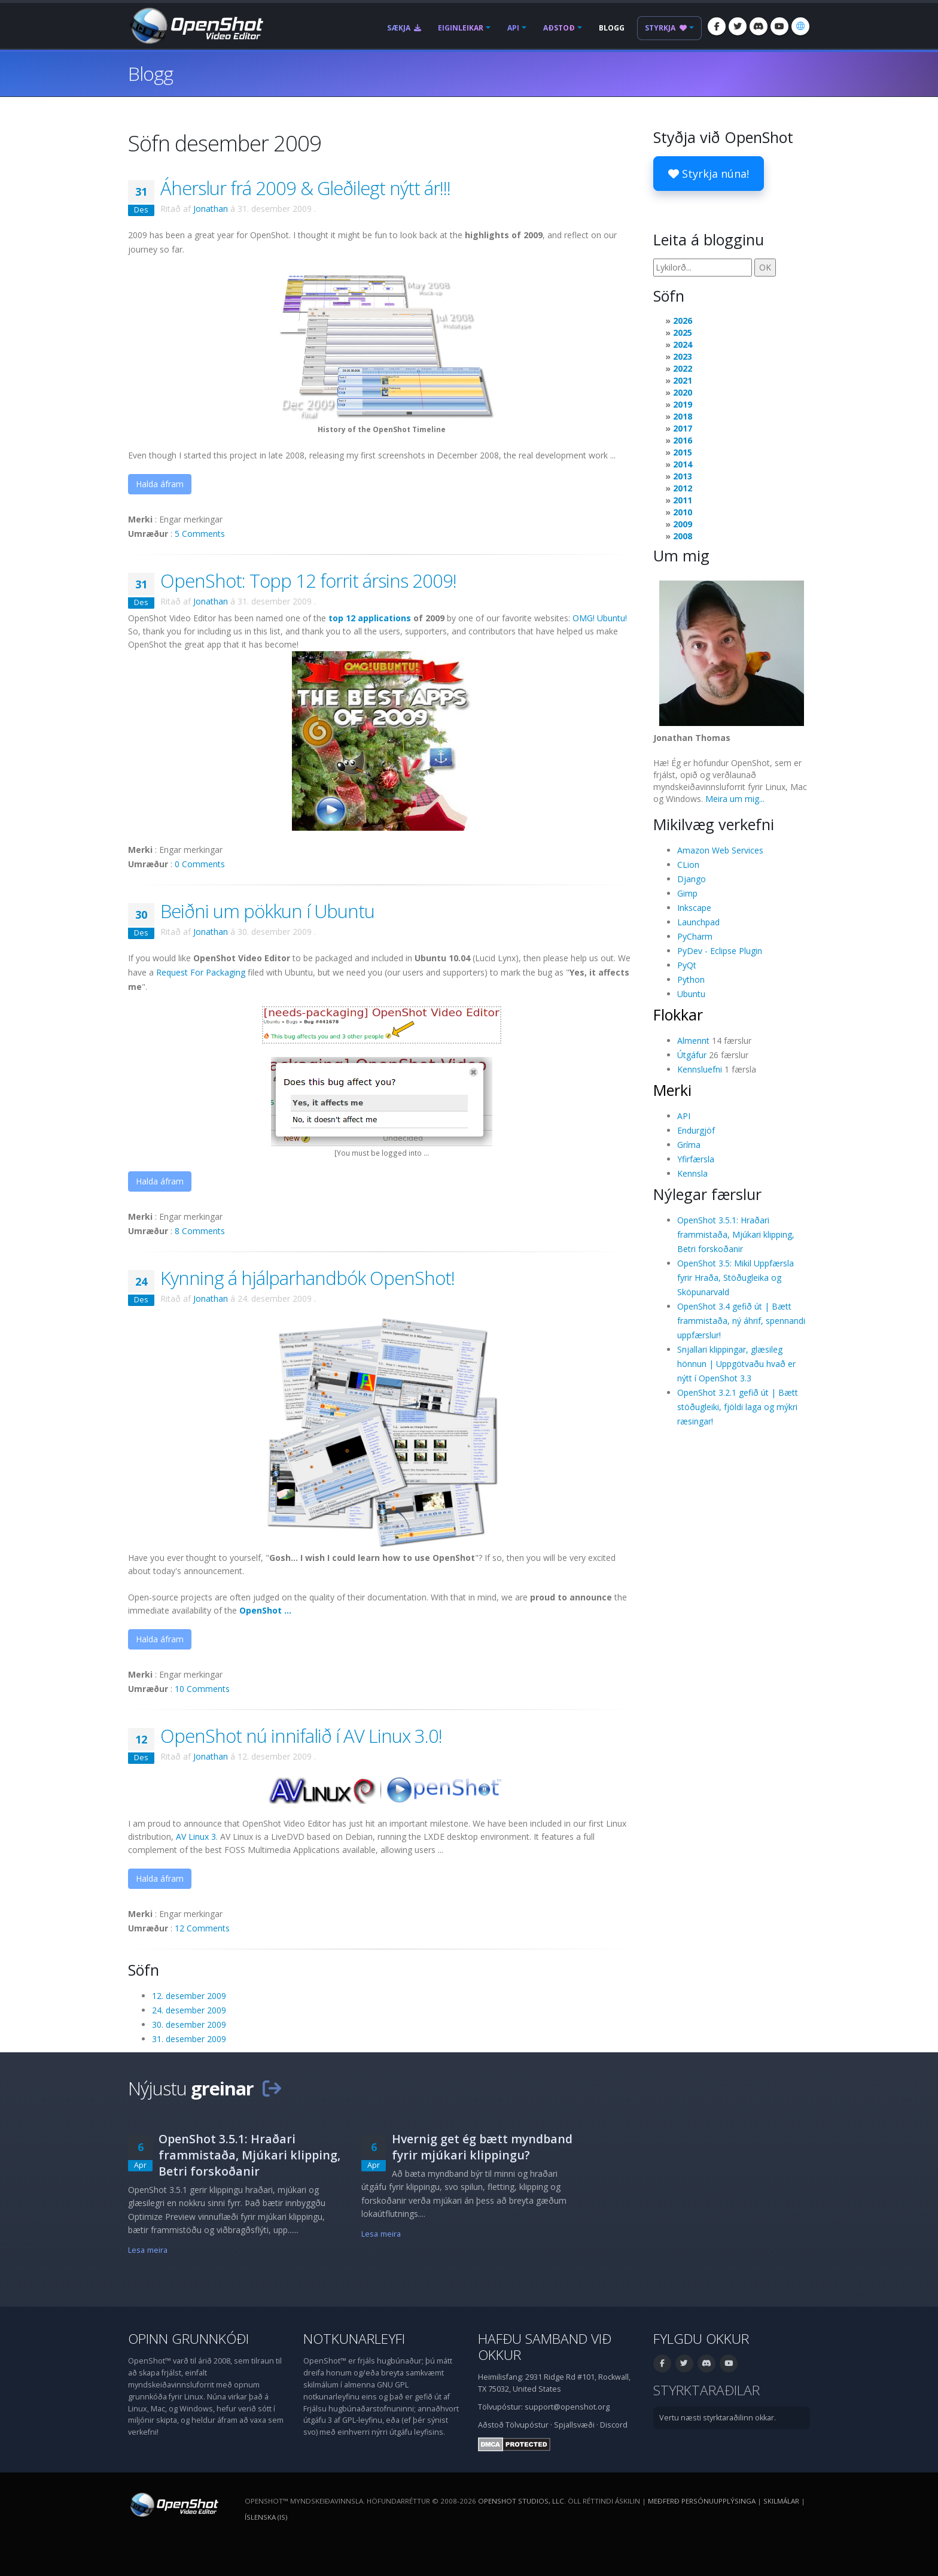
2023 (682, 356)
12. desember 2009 (189, 1995)
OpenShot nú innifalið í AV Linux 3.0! (301, 1735)
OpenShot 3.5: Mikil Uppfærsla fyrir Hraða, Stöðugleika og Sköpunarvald (735, 1277)
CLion (688, 864)
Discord (614, 2425)
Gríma (689, 1144)
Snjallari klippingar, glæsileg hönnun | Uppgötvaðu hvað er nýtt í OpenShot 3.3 (736, 1364)
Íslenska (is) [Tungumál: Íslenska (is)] (266, 2517)
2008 (682, 536)
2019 (682, 404)
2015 (682, 452)
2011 (682, 500)
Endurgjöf (696, 1130)
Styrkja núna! (708, 173)
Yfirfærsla (695, 1159)
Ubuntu (691, 994)
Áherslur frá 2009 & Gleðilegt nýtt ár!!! (305, 188)
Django (691, 879)
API (513, 28)
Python (691, 979)
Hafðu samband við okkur (544, 2346)
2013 (682, 476)
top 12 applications (369, 618)
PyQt (686, 965)
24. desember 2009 (189, 2010)
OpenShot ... (265, 1610)
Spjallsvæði (574, 2425)
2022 (682, 368)
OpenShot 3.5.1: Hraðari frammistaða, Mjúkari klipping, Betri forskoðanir (735, 1234)
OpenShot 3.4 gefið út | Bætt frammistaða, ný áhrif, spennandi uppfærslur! (741, 1321)
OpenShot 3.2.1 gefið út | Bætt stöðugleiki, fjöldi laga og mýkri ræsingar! (737, 1407)
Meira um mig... (735, 798)
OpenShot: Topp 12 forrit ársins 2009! (308, 580)
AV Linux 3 (196, 1836)
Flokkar (678, 1014)
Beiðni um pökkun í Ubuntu (267, 911)
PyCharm (694, 936)
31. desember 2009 (189, 2039)
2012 (682, 488)
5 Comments (200, 533)
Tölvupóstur (527, 2425)
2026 (682, 320)
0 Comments (200, 864)
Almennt (693, 1040)
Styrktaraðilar (706, 2390)
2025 (682, 332)
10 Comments (202, 1688)
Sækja (404, 28)
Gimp (687, 893)
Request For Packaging (200, 972)
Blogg (612, 28)
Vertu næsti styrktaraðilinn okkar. (717, 2418)
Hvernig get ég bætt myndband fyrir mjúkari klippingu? (482, 2147)
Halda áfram (160, 484)
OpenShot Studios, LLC (521, 2500)
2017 (682, 428)
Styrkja (666, 28)
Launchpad (698, 922)
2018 (682, 416)
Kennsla (692, 1173)
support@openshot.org (567, 2407)
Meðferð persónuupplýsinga (702, 2500)
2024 (682, 344)
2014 (682, 464)
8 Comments (200, 1231)
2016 (682, 440)
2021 (682, 380)
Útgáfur (691, 1055)
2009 (682, 524)
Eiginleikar (460, 28)
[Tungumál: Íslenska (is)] (800, 26)
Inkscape (694, 907)
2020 (682, 392)
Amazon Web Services (720, 850)
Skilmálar (781, 2500)
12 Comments (202, 1928)
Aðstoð (559, 28)
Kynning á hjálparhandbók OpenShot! (307, 1277)
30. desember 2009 (189, 2024)
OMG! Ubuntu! (599, 618)
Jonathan (210, 208)
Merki (672, 1090)
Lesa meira (148, 2250)
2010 (682, 512)
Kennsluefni (699, 1069)
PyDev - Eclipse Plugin (719, 950)
